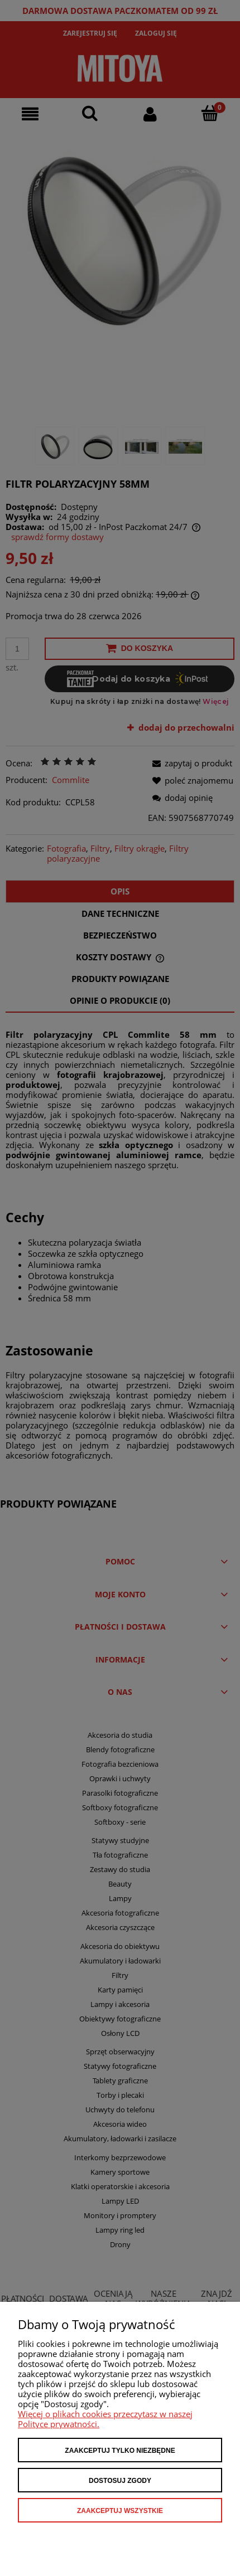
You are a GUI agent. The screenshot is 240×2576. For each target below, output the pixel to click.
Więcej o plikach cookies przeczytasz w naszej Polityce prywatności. (105, 2418)
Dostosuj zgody (120, 2481)
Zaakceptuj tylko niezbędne (120, 2451)
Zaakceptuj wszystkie (120, 2511)
